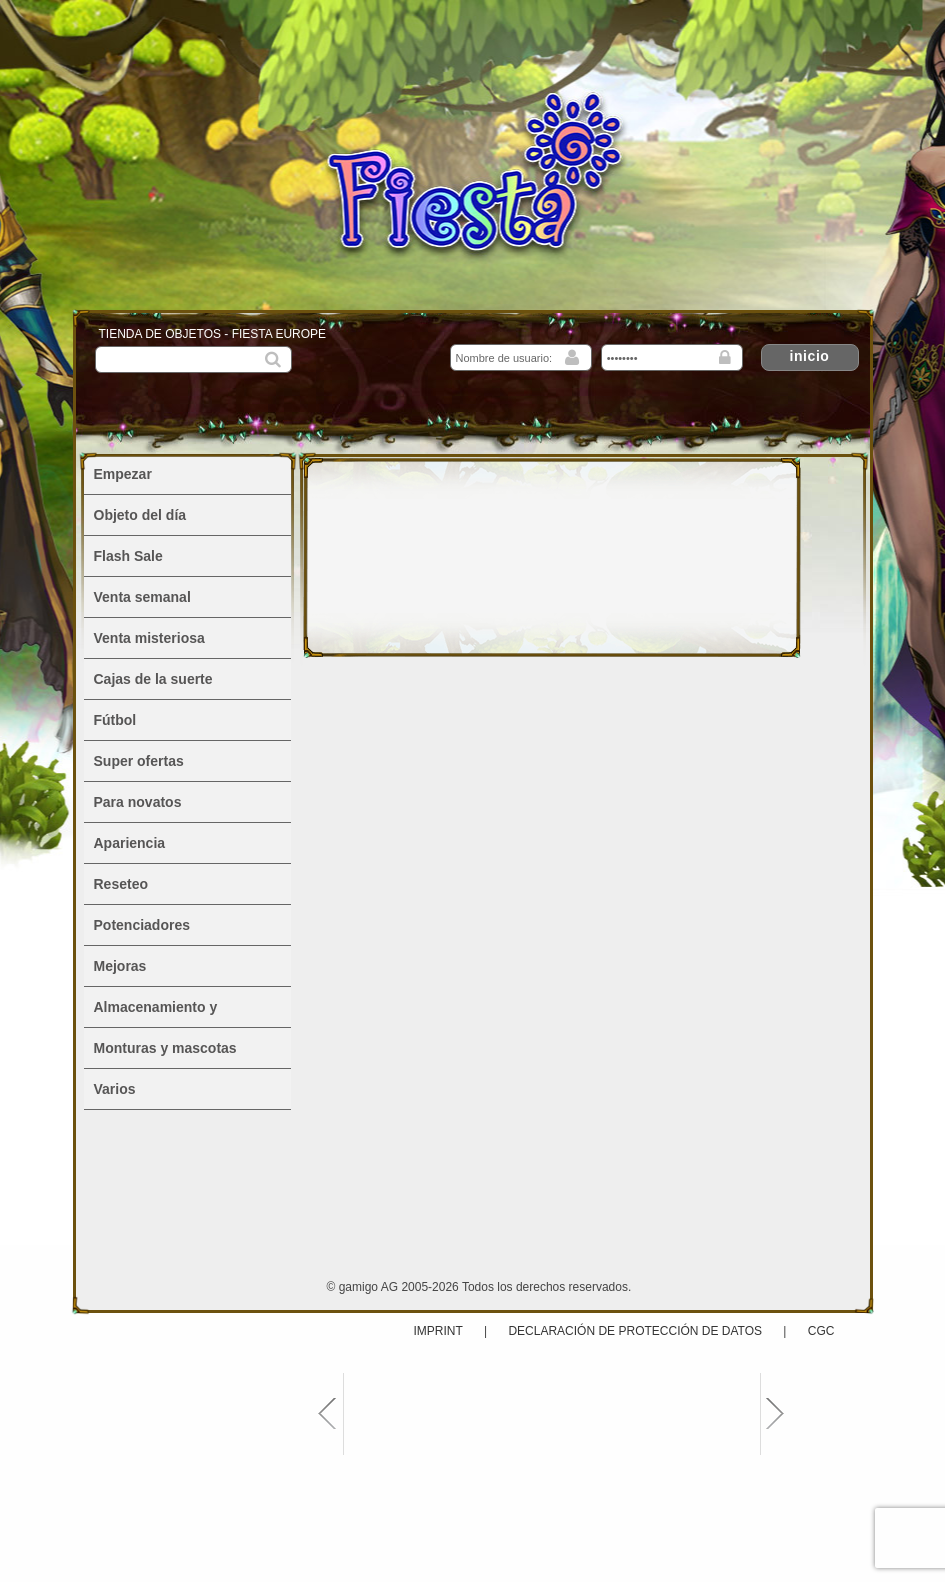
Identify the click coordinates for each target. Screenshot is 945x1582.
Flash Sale (128, 556)
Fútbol (115, 720)
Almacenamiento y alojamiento (156, 1013)
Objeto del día (140, 515)
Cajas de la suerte (153, 679)
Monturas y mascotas (165, 1048)
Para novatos (138, 802)
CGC (821, 1331)
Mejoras (120, 966)
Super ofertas (139, 761)
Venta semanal (142, 597)
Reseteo (121, 884)
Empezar (123, 474)
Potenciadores (142, 925)
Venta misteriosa (149, 638)
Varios (115, 1089)
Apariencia (130, 843)
